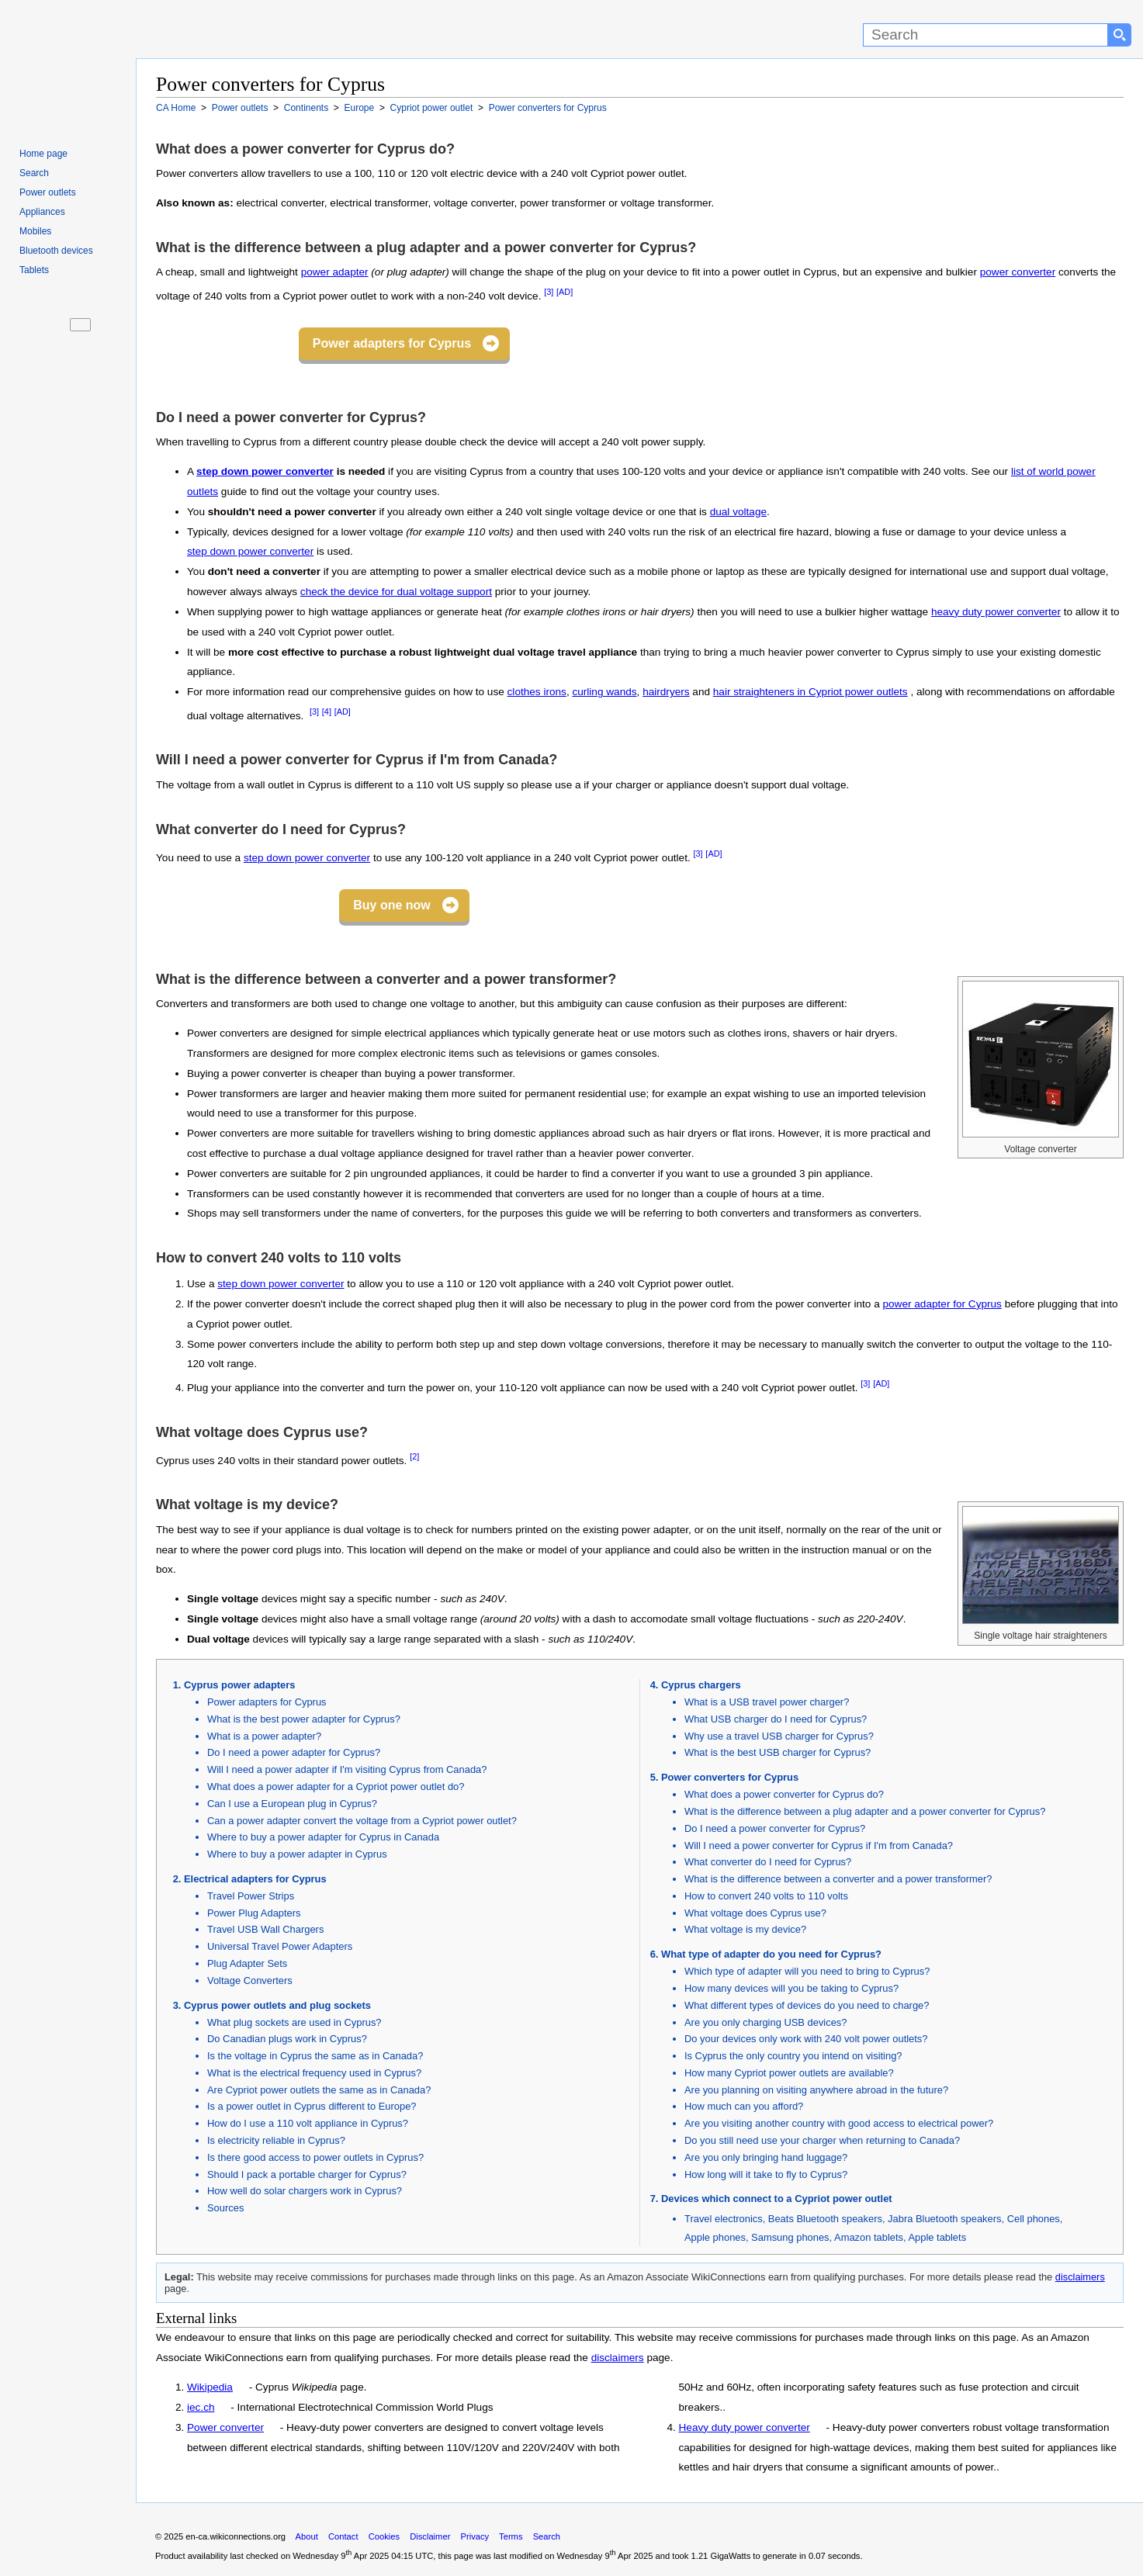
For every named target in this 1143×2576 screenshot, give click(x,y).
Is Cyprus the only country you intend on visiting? (793, 2056)
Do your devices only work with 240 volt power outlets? (806, 2039)
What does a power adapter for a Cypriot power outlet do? (335, 1786)
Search (34, 173)
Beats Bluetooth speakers (825, 2219)
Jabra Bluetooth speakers (944, 2219)
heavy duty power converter (996, 612)
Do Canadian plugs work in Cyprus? (287, 2039)
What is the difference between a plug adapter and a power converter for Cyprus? (864, 1811)
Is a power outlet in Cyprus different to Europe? (312, 2106)
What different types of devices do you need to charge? (806, 2005)
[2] (414, 1456)
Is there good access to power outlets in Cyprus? (315, 2157)
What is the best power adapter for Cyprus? (303, 1719)
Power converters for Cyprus (729, 1777)
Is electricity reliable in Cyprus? (276, 2140)
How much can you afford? (743, 2106)
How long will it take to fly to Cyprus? (765, 2174)
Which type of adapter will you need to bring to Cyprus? (807, 1971)
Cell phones (1033, 2219)
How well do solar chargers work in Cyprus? (304, 2191)
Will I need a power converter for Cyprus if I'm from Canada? (818, 1845)
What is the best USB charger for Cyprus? (777, 1752)
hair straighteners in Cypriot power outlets (810, 692)
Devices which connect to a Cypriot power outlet (776, 2198)
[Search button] (1119, 35)
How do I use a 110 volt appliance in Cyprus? (307, 2123)
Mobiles (35, 231)
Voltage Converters (250, 1980)
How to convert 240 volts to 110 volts (766, 1896)
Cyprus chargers (701, 1685)
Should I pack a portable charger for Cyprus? (307, 2174)
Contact (343, 2536)
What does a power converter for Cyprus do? (784, 1794)
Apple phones (715, 2237)
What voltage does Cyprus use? (755, 1913)
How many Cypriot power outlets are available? (789, 2073)
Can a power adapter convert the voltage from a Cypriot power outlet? (362, 1820)
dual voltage (738, 512)
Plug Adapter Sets (247, 1963)
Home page (43, 153)
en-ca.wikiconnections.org (235, 2536)
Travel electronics (723, 2219)
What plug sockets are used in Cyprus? (294, 2022)
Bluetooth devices (56, 250)
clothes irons (536, 692)
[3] (548, 291)
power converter (1017, 272)
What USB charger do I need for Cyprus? (775, 1719)
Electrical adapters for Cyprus (255, 1879)
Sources (225, 2208)
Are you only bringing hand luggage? (765, 2157)
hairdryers (666, 692)
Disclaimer (430, 2536)
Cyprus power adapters (239, 1685)
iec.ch (201, 2407)
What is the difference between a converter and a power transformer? (838, 1879)
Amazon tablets (868, 2237)
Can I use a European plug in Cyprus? (292, 1803)
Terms (510, 2536)
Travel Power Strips (250, 1896)
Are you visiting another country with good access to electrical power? (838, 2123)
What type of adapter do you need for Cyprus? (771, 1954)
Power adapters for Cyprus (392, 343)
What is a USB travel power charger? (766, 1702)
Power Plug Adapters (254, 1913)
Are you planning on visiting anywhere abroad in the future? (816, 2090)
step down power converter (265, 471)
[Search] (985, 35)
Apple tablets (937, 2237)
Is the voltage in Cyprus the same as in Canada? (315, 2056)
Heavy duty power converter (744, 2427)
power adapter (335, 272)
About (307, 2536)
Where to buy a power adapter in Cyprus (297, 1854)
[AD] (564, 291)
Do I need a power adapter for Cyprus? (293, 1752)
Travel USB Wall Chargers (265, 1929)
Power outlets (47, 192)
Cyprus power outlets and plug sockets (277, 2005)
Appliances (42, 211)
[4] (326, 711)
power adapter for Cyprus (942, 1304)
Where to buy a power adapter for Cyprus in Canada (323, 1837)
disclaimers (1080, 2277)
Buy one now (392, 905)
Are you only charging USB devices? (765, 2022)
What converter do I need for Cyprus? (767, 1862)
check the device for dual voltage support (396, 591)
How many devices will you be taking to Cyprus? (791, 1988)
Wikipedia (210, 2387)
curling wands (604, 692)
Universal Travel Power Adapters (279, 1946)
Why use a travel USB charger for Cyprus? (779, 1736)
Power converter (225, 2427)
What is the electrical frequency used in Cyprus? (314, 2073)
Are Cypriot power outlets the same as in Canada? (319, 2090)
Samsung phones (790, 2237)
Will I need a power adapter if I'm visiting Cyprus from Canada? (347, 1769)
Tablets (34, 270)
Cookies (384, 2536)
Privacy (474, 2536)
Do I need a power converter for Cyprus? (774, 1828)
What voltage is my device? (745, 1929)
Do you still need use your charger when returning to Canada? (822, 2140)
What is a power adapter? (264, 1736)
